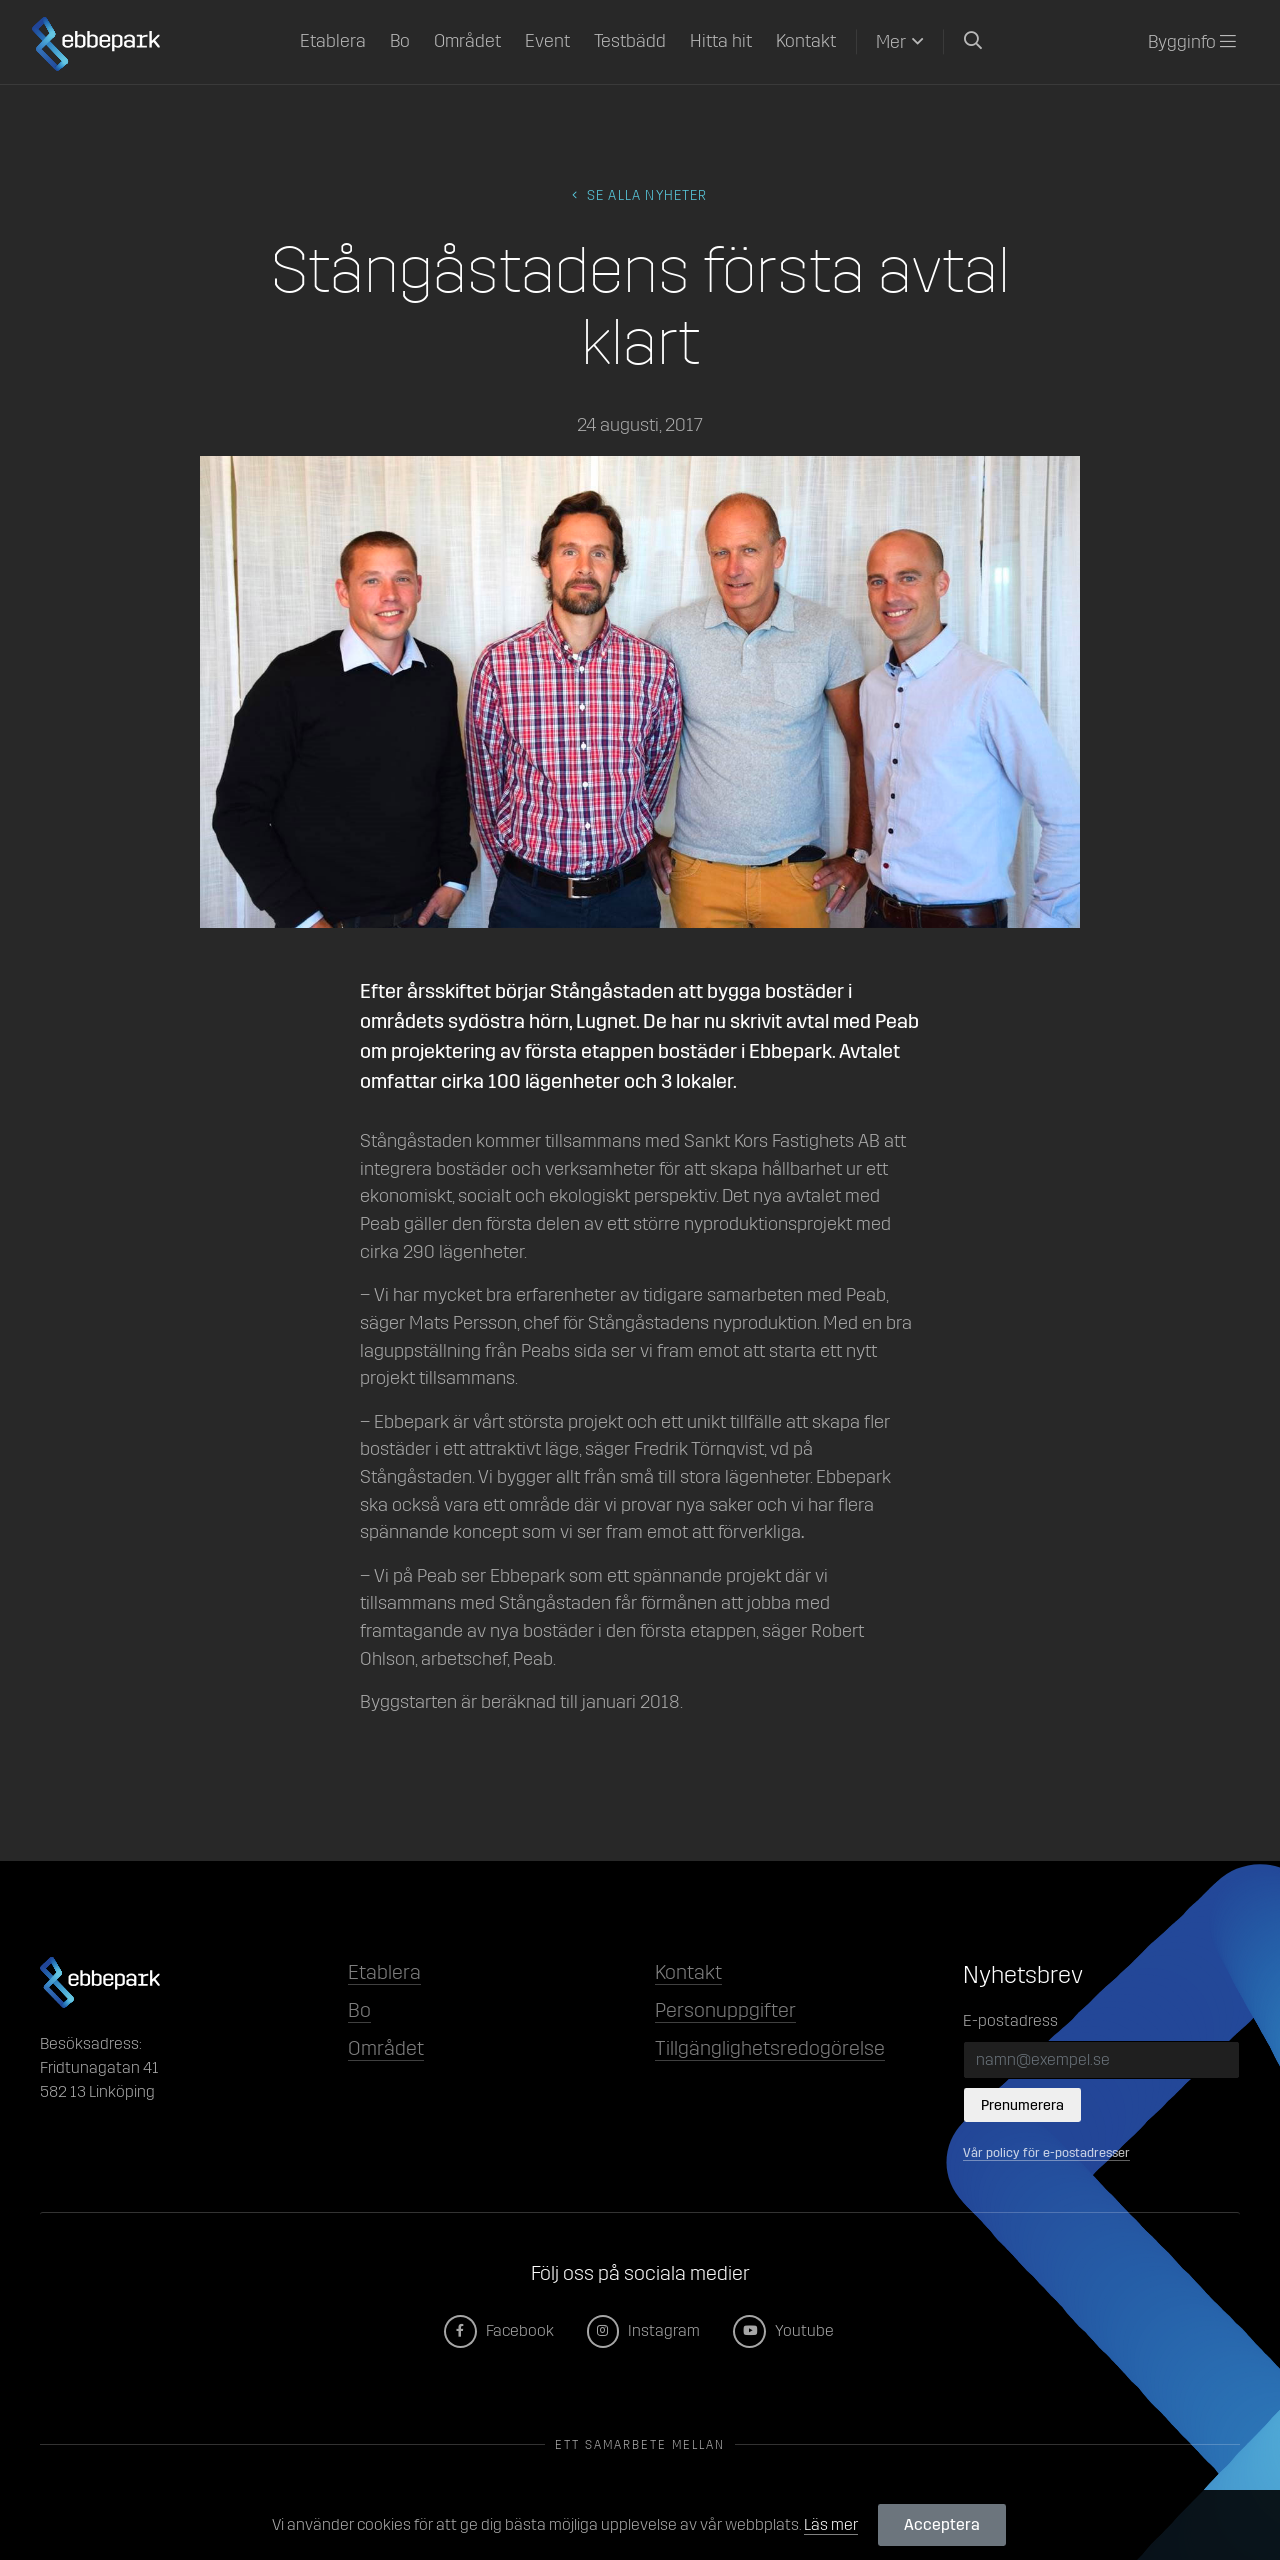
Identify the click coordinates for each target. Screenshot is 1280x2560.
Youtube (784, 2330)
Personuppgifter (725, 2010)
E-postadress (1010, 2020)
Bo (400, 41)
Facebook (500, 2330)
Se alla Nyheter (639, 195)
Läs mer (831, 2524)
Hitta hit (721, 41)
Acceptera (942, 2524)
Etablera (333, 41)
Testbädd (630, 41)
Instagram (645, 2330)
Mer (891, 42)
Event (547, 41)
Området (467, 41)
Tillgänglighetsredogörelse (770, 2048)
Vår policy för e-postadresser (1046, 2152)
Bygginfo (1192, 42)
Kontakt (806, 41)
